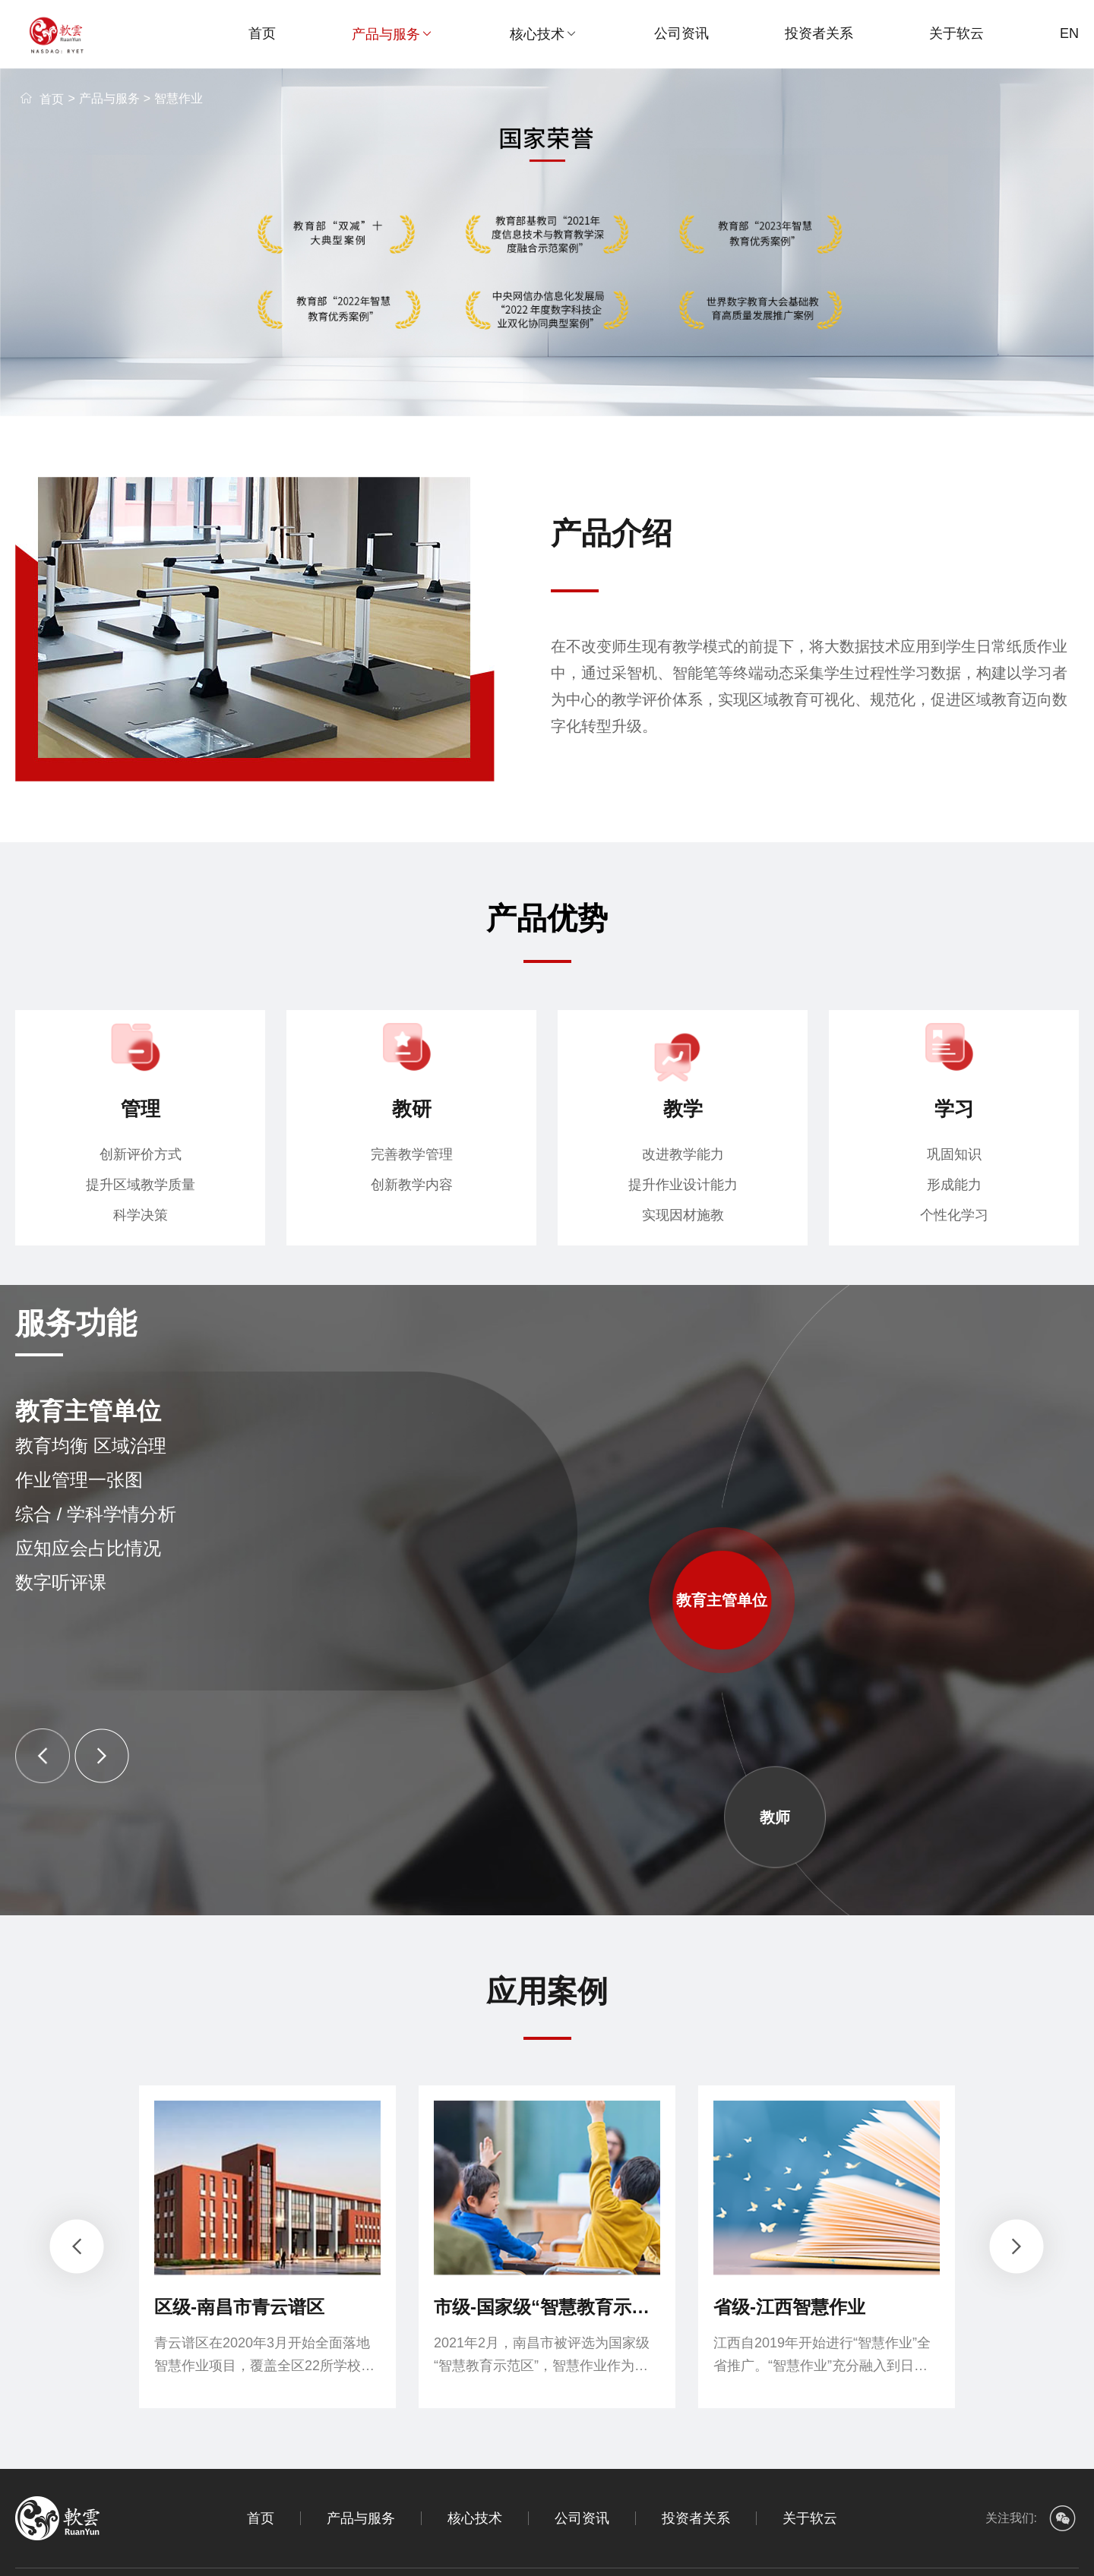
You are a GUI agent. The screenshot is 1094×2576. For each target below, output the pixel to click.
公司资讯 (681, 33)
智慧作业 (178, 98)
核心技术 (544, 34)
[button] (42, 1755)
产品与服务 (393, 34)
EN (1069, 33)
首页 (262, 33)
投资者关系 (819, 33)
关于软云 (956, 33)
